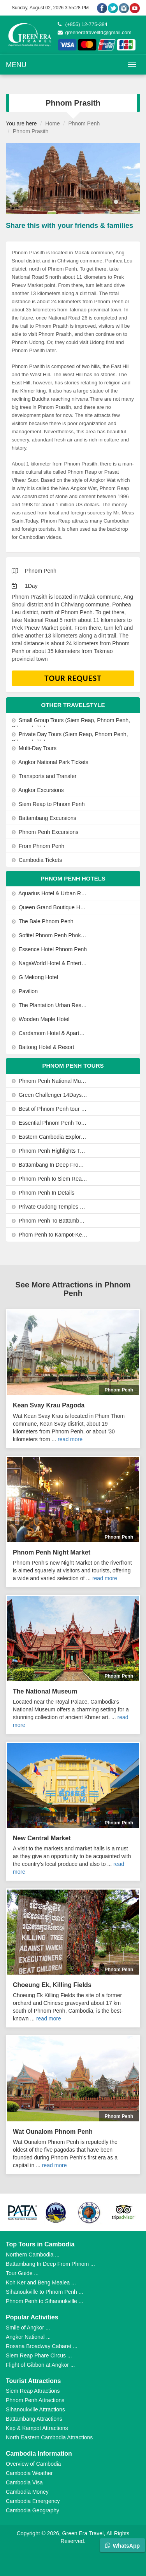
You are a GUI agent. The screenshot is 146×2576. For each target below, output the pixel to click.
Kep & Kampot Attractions (37, 2428)
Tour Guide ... (22, 2273)
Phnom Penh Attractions (35, 2400)
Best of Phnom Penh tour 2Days (50, 1109)
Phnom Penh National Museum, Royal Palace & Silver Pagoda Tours (50, 1081)
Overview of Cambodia (33, 2464)
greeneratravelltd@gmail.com (95, 32)
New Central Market (42, 1838)
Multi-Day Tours (34, 748)
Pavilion (25, 991)
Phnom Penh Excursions (45, 832)
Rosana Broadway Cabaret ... (41, 2346)
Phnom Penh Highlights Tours (50, 1151)
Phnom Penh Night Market (51, 1552)
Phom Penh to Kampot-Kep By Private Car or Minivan (50, 1235)
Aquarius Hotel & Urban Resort (50, 893)
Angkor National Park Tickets (50, 762)
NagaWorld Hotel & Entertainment (50, 963)
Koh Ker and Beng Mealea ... (41, 2282)
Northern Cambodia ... (33, 2254)
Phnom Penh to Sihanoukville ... (44, 2301)
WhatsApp (122, 2545)
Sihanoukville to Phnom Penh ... (44, 2292)
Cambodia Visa (24, 2482)
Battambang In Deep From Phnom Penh (50, 1165)
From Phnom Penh (38, 846)
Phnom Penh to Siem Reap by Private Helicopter (50, 1179)
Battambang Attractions (34, 2419)
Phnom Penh (84, 123)
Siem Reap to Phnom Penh (48, 804)
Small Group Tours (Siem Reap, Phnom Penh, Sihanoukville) (71, 724)
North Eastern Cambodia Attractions (49, 2437)
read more (70, 1439)
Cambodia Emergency (33, 2501)
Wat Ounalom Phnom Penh (53, 2131)
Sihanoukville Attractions (35, 2409)
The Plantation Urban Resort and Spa (50, 1005)
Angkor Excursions (38, 790)
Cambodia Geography (32, 2510)
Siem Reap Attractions (33, 2391)
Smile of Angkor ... (28, 2327)
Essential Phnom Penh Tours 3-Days (50, 1123)
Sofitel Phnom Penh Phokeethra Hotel (50, 935)
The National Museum (45, 1691)
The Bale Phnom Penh (43, 921)
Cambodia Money (27, 2492)
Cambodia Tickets (37, 860)
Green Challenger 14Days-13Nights (50, 1095)
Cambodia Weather (29, 2473)
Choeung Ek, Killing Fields (52, 1985)
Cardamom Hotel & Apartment (50, 1033)
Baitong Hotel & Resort (43, 1047)
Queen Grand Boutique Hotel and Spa (50, 907)
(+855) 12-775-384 (82, 24)
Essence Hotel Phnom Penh (49, 949)
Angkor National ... (28, 2337)
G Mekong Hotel (35, 977)
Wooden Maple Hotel (40, 1019)
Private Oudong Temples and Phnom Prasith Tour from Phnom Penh (50, 1207)
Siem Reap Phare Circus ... (39, 2355)
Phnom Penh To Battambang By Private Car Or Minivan (50, 1221)
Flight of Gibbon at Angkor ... (40, 2365)
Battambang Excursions (44, 818)
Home (52, 123)
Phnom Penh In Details (43, 1193)
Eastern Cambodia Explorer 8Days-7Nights (50, 1137)
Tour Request (73, 678)
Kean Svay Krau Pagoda (48, 1405)
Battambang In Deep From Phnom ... (50, 2264)
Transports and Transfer (44, 776)
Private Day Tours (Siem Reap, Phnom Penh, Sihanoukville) (70, 738)
